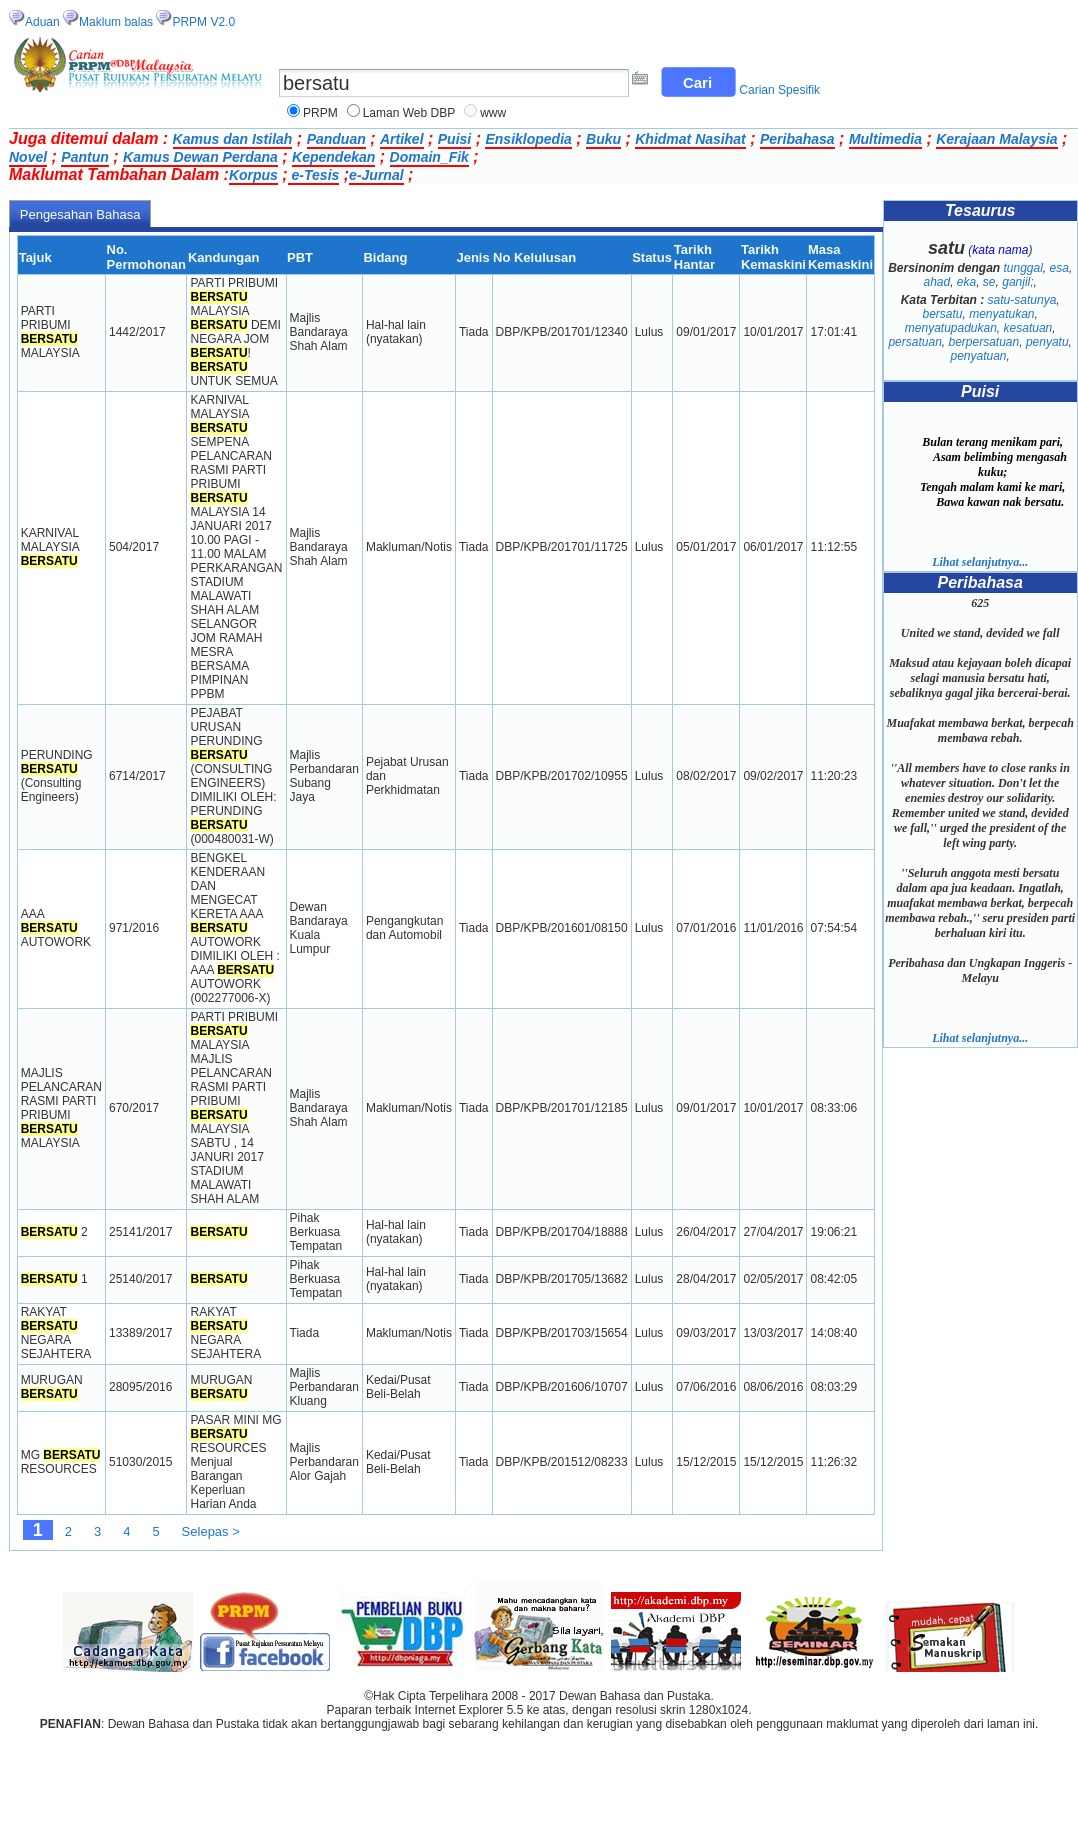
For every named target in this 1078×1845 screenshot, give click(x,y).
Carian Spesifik (779, 90)
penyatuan (978, 356)
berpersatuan (983, 342)
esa (1059, 268)
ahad (936, 282)
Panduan (336, 139)
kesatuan (1028, 328)
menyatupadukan (951, 328)
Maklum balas (116, 22)
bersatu (942, 314)
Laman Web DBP (409, 113)
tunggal (1022, 268)
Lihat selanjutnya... (980, 562)
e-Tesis (314, 175)
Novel (28, 157)
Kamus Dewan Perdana (200, 157)
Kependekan (333, 157)
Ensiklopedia (528, 139)
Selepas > (211, 1531)
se (989, 282)
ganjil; (1017, 282)
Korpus (253, 175)
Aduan (42, 22)
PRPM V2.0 (203, 22)
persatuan (914, 342)
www (493, 113)
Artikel (402, 139)
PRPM (320, 113)
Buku (603, 139)
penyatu (1047, 342)
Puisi (454, 139)
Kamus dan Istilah (233, 139)
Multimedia (885, 139)
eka (966, 282)
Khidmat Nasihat (690, 139)
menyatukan (1001, 314)
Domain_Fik (429, 157)
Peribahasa (797, 139)
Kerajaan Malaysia (996, 139)
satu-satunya (1022, 300)
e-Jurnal (376, 175)
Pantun (84, 157)
